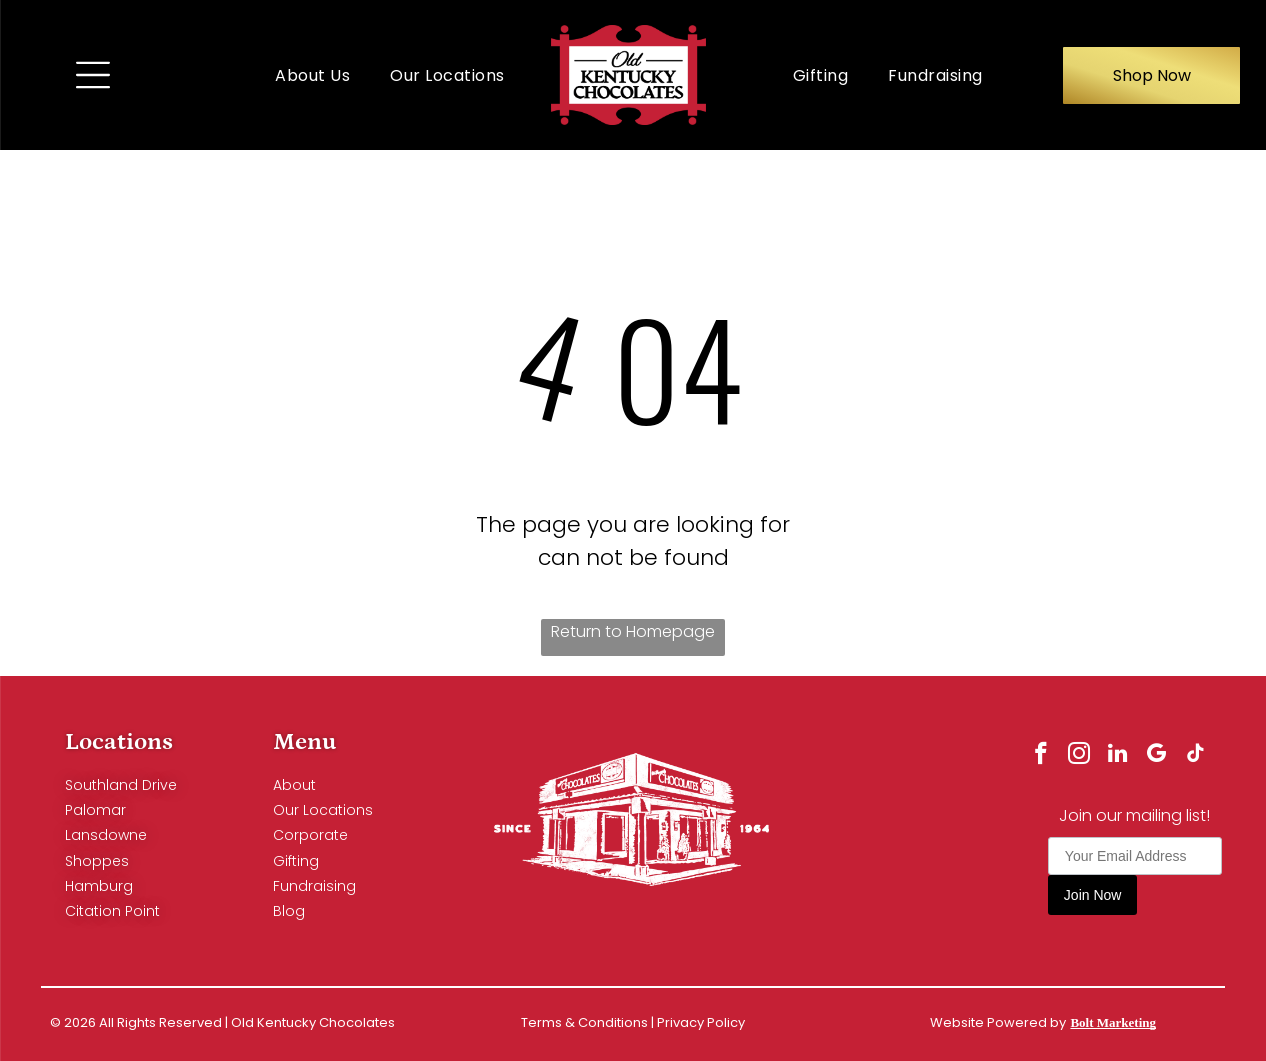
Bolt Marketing (1113, 1022)
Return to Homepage (633, 631)
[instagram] (1077, 756)
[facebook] (1037, 756)
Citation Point (112, 911)
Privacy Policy (701, 1022)
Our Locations (323, 810)
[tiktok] (1197, 756)
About (294, 785)
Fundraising (314, 886)
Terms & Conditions (584, 1022)
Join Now (1093, 896)
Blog (289, 911)
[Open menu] (93, 75)
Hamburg (99, 886)
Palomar (95, 810)
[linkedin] (1117, 756)
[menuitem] (312, 74)
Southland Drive (121, 785)
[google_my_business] (1157, 756)
